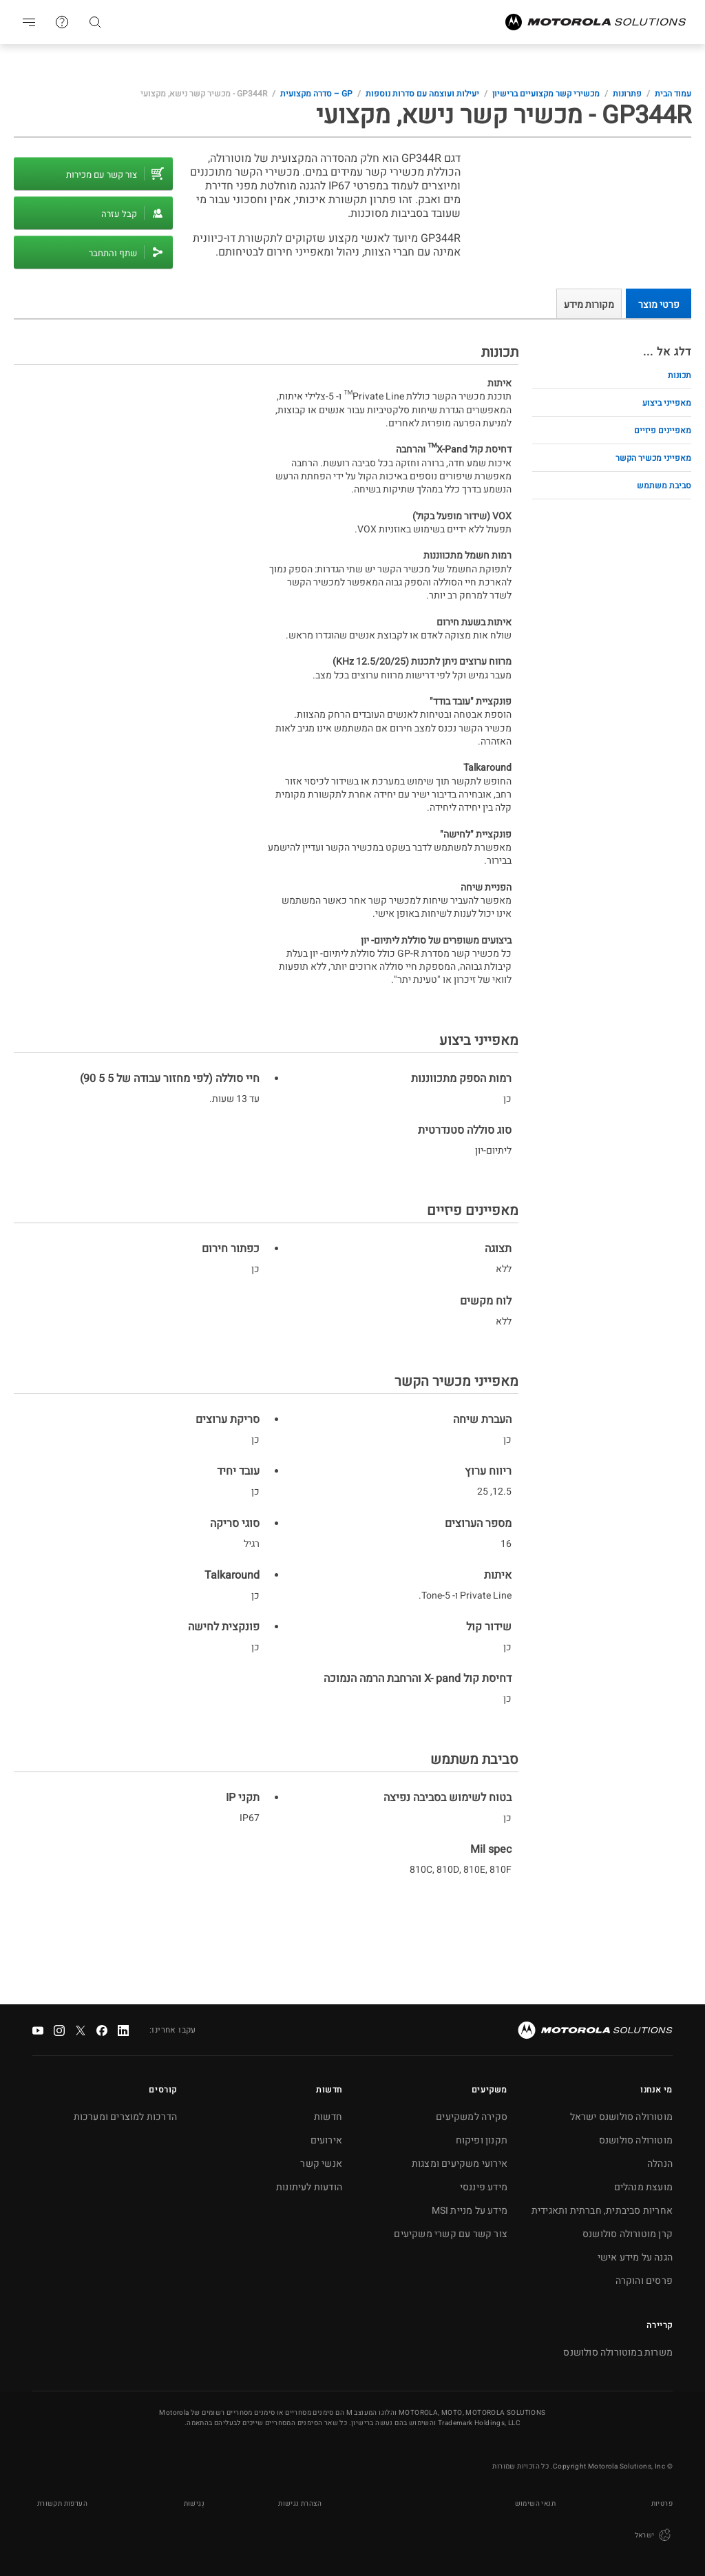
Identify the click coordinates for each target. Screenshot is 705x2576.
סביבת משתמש (664, 485)
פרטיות (662, 2504)
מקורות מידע (589, 305)
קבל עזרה (119, 213)
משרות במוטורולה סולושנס (618, 2352)
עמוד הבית (673, 94)
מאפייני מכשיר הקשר (653, 458)
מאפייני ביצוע (666, 403)
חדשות (328, 2117)
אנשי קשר (321, 2164)
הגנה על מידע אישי (635, 2257)
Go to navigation (28, 22)
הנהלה (660, 2164)
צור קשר (61, 22)
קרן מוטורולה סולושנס (627, 2234)
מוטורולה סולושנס (636, 2140)
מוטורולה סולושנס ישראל (621, 2117)
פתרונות (627, 94)
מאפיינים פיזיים (662, 430)
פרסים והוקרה (644, 2281)
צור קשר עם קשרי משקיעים (450, 2234)
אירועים (326, 2140)
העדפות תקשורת (62, 2504)
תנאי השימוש (535, 2504)
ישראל (654, 2535)
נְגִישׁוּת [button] (194, 2504)
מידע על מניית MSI (469, 2210)
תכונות (679, 375)
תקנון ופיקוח (481, 2140)
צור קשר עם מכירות (101, 174)
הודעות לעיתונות (309, 2187)
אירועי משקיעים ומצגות (459, 2164)
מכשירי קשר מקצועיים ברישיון (546, 94)
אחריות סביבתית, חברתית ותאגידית (602, 2210)
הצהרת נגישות (300, 2504)
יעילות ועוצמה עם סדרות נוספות (422, 94)
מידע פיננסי (483, 2187)
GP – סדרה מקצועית (316, 94)
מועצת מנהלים (643, 2187)
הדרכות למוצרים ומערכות (125, 2117)
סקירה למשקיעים (471, 2117)
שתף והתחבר (113, 253)
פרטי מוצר (659, 305)
